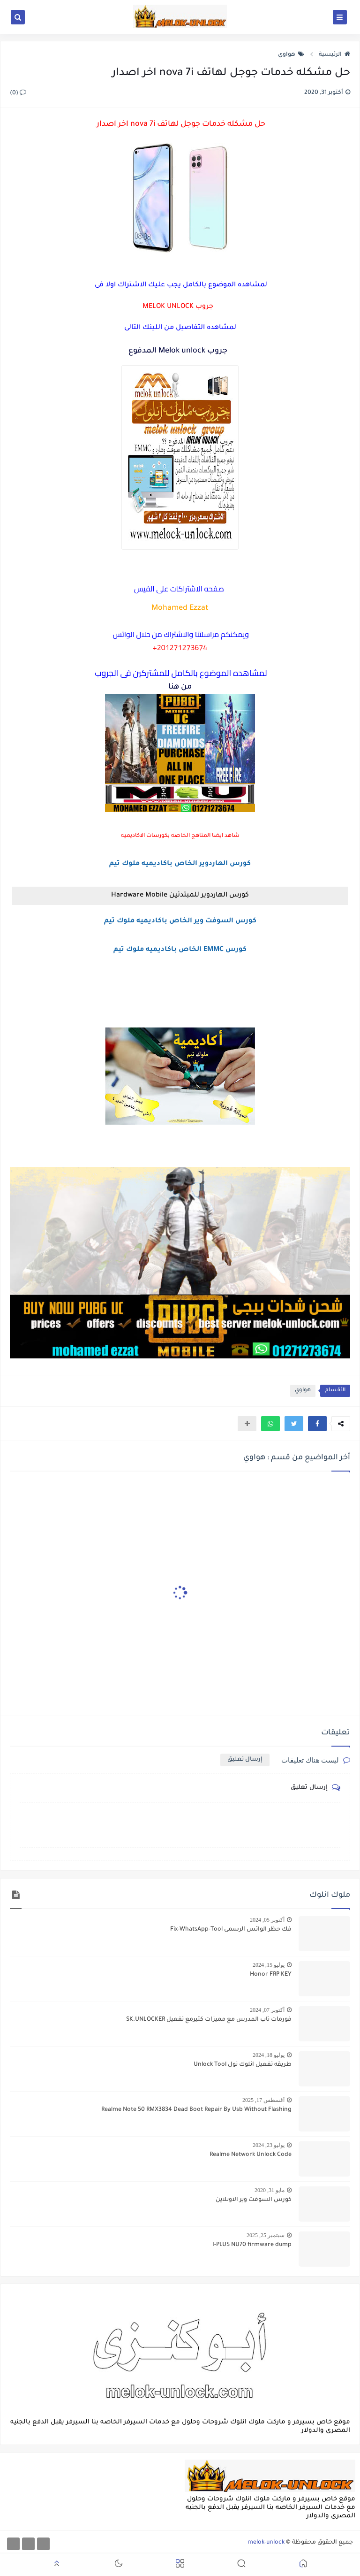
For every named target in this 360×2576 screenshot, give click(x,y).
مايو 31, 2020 (270, 2190)
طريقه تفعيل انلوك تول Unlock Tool (243, 2065)
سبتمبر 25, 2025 (266, 2235)
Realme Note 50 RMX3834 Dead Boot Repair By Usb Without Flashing (196, 2110)
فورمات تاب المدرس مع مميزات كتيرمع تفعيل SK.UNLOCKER (209, 2019)
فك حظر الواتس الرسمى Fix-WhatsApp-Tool (231, 1929)
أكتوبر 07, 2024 (267, 2010)
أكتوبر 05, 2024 (267, 1920)
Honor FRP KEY (271, 1974)
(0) (18, 93)
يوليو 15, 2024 (269, 1965)
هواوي (291, 55)
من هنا (180, 687)
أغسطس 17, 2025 (263, 2100)
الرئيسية (334, 55)
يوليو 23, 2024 (269, 2145)
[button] (317, 1423)
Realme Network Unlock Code (251, 2155)
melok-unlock (266, 2542)
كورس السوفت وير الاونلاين (254, 2200)
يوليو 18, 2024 (269, 2055)
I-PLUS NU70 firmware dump (252, 2245)
